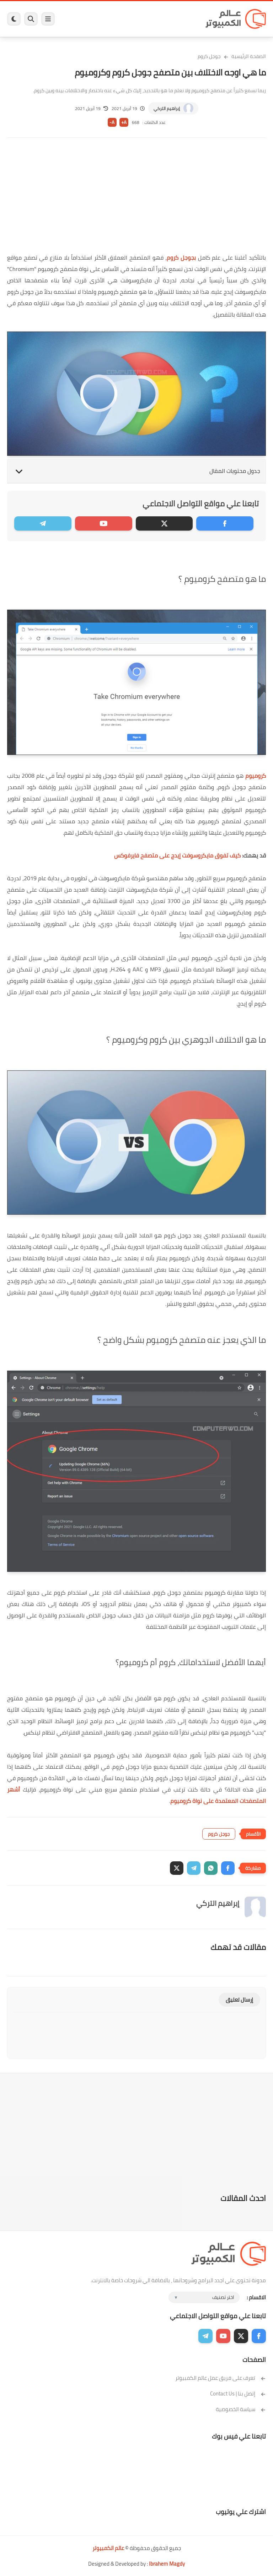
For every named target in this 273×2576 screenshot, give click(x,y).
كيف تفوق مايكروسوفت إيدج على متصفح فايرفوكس (177, 855)
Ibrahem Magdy (167, 2564)
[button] (228, 1868)
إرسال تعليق (239, 1999)
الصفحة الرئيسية (248, 56)
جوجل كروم (209, 56)
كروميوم (255, 775)
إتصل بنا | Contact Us (238, 2393)
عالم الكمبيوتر (108, 2548)
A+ (124, 122)
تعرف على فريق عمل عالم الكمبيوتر (220, 2378)
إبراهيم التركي (167, 108)
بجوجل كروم (181, 257)
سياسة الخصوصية (241, 2409)
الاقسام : (256, 2297)
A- (111, 122)
